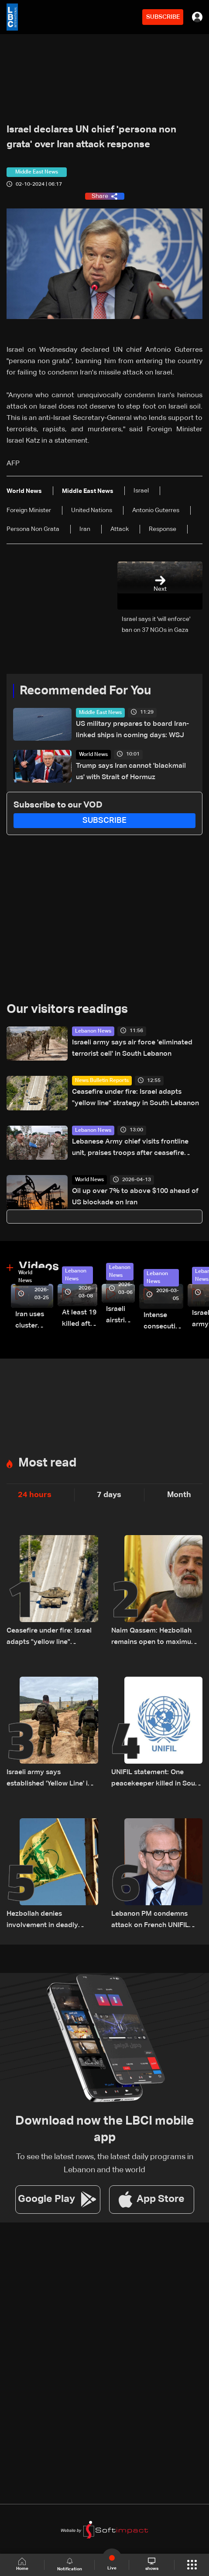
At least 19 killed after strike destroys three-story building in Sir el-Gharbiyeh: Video (79, 1319)
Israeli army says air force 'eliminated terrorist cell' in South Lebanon (132, 1048)
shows (151, 2564)
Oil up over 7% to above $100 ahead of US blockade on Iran (135, 1197)
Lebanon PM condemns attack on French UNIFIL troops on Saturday (150, 1920)
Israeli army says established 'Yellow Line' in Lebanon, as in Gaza (49, 1779)
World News (93, 754)
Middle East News (100, 712)
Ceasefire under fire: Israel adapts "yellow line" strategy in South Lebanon (135, 1098)
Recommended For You (85, 691)
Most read (47, 1463)
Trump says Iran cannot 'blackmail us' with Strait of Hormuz (131, 772)
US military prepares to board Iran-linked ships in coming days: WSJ (132, 730)
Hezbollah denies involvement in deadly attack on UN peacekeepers (52, 1920)
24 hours (34, 1495)
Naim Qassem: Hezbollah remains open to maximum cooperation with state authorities (154, 1637)
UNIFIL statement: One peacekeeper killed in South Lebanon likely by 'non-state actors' (156, 1779)
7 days (109, 1495)
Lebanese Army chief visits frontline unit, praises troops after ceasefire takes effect (130, 1148)
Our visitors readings (67, 1009)
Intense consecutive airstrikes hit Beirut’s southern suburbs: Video (163, 1322)
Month (179, 1495)
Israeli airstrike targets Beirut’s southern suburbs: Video (120, 1316)
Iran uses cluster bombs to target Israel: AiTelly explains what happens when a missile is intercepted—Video (34, 1321)
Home (22, 2564)
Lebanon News (93, 1031)
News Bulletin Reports (102, 1080)
